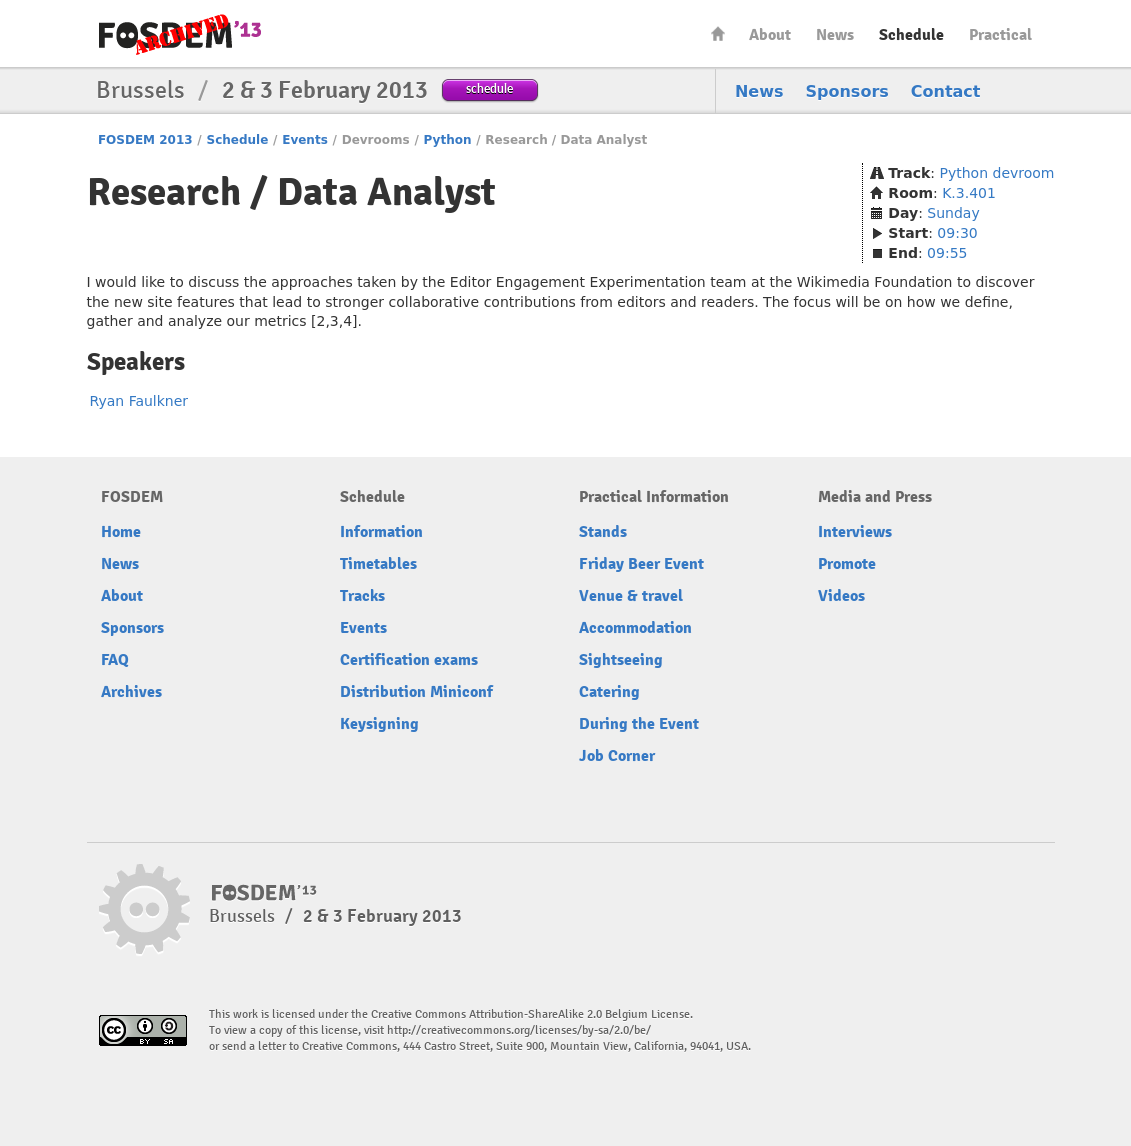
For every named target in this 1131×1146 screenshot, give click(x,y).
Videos (841, 596)
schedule (489, 88)
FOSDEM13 (264, 893)
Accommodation (635, 628)
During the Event (639, 724)
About (770, 35)
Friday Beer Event (641, 564)
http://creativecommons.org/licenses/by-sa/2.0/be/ (519, 1030)
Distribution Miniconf (416, 692)
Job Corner (617, 756)
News (835, 35)
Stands (603, 532)
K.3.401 (969, 193)
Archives (131, 692)
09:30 (957, 233)
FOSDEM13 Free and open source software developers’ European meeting (180, 34)
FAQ (115, 660)
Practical (1000, 35)
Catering (609, 692)
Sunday (953, 213)
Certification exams (409, 660)
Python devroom (997, 173)
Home (718, 33)
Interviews (855, 532)
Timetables (378, 564)
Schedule (911, 35)
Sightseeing (621, 660)
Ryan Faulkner (139, 401)
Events (305, 140)
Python (448, 140)
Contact (946, 91)
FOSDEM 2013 (145, 140)
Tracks (362, 596)
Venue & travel (631, 596)
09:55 (947, 253)
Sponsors (847, 91)
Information (381, 532)
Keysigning (379, 724)
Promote (847, 564)
